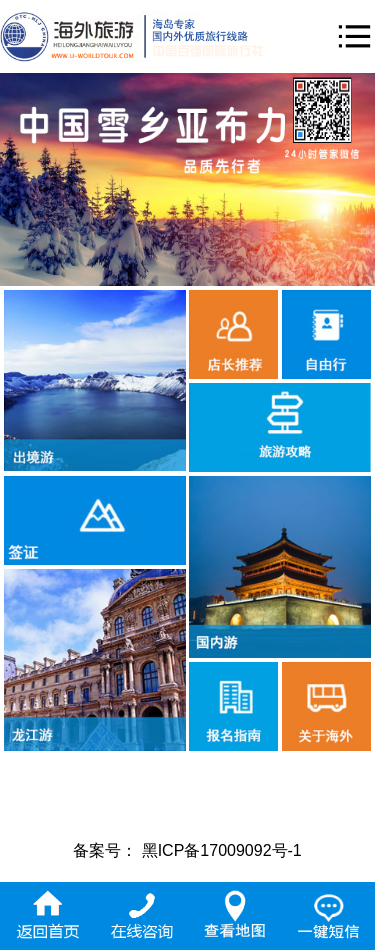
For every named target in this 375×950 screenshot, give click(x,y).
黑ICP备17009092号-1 (222, 850)
